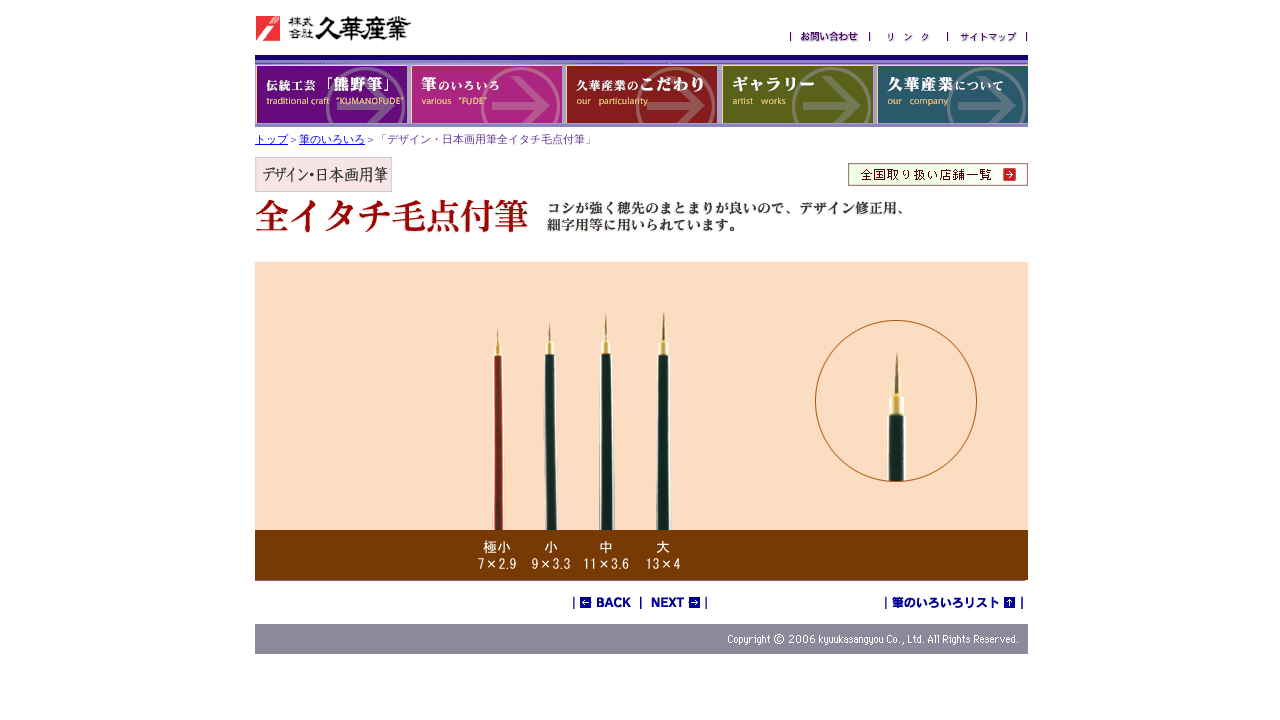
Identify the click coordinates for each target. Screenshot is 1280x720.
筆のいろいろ (332, 139)
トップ (271, 139)
